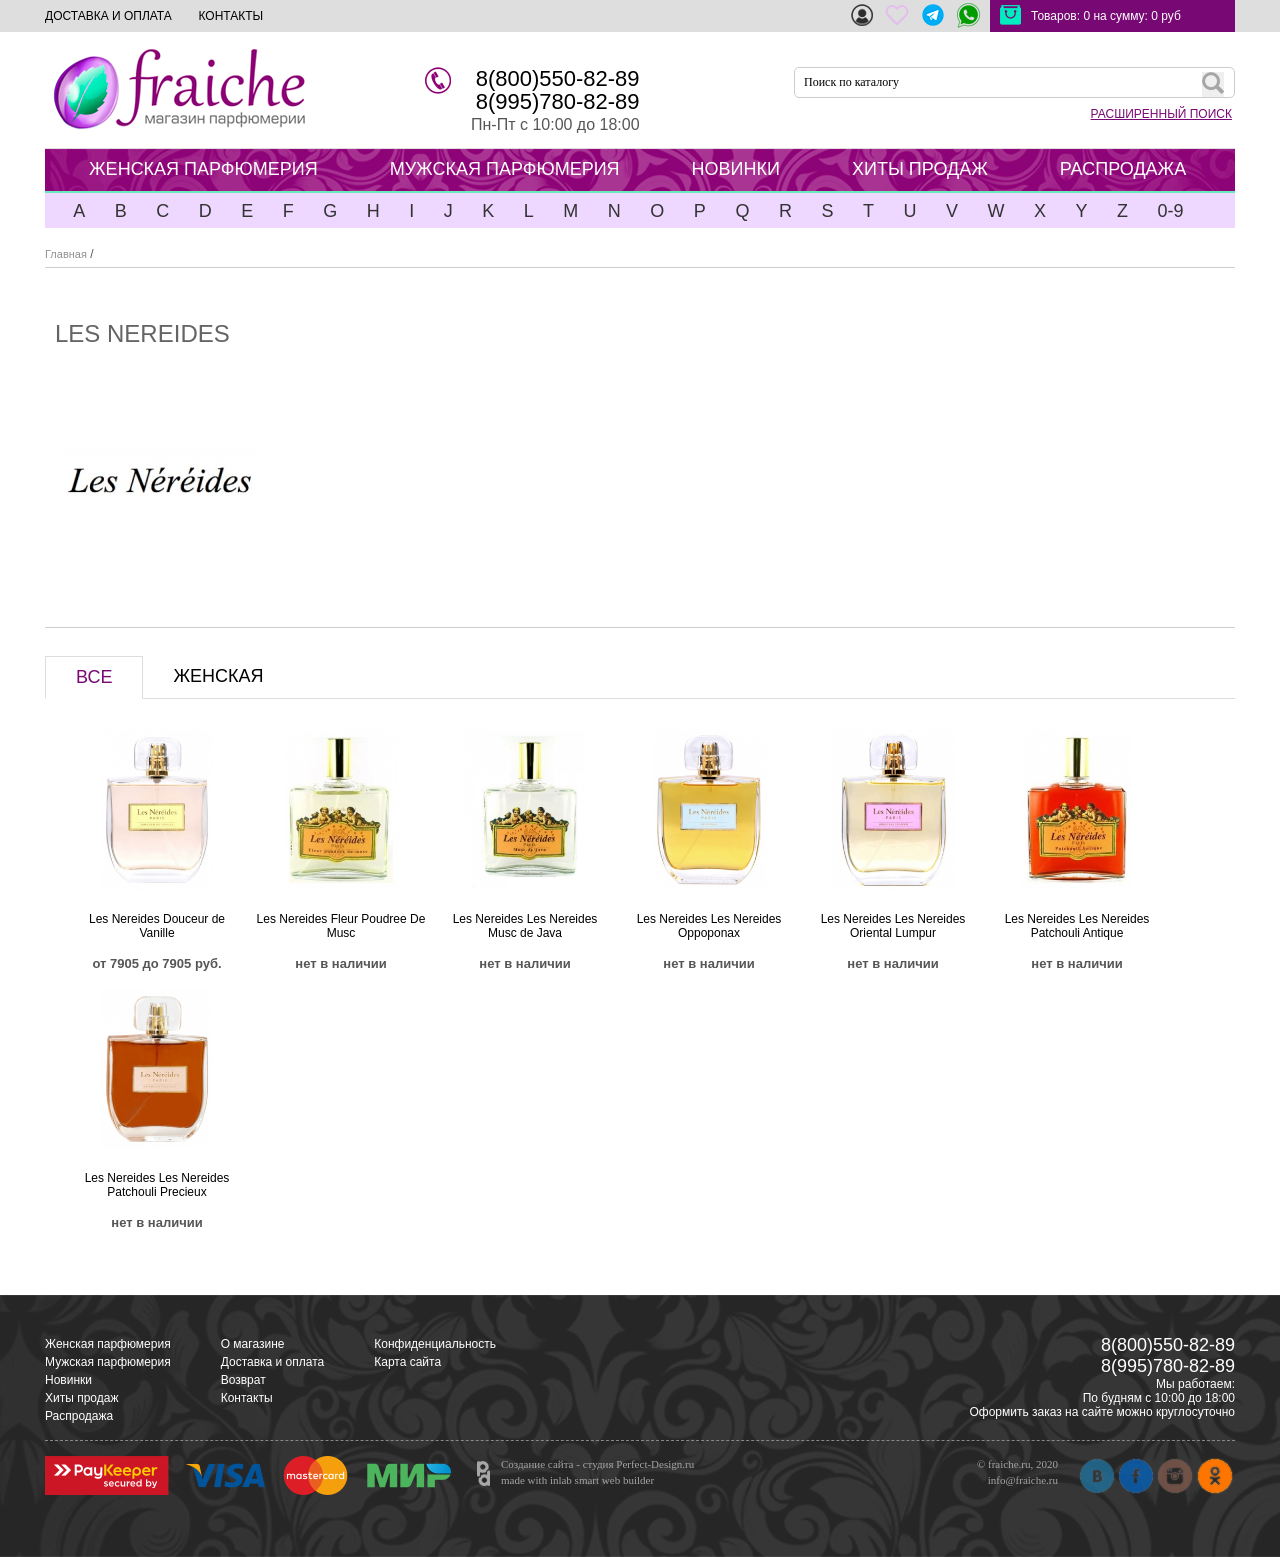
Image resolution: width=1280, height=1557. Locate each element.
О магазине (253, 1344)
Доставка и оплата (273, 1362)
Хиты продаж (81, 1398)
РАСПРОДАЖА (1123, 169)
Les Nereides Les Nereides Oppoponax (709, 926)
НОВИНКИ (736, 169)
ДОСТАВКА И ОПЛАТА (108, 16)
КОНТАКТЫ (230, 16)
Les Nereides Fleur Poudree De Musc (341, 926)
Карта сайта (407, 1362)
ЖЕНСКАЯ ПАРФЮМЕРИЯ (203, 169)
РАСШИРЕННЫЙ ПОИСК (1161, 114)
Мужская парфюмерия (108, 1362)
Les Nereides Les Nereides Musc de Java (525, 926)
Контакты (247, 1398)
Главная (66, 254)
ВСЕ (94, 677)
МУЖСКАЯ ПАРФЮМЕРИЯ (505, 169)
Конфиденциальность (435, 1344)
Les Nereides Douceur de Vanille (157, 926)
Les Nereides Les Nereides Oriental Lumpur (893, 926)
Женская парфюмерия (108, 1344)
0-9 (1170, 211)
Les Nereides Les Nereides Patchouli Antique (1077, 926)
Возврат (243, 1380)
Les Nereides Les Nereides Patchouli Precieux (157, 1185)
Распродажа (79, 1416)
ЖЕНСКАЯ (218, 676)
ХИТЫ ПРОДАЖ (920, 169)
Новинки (68, 1380)
